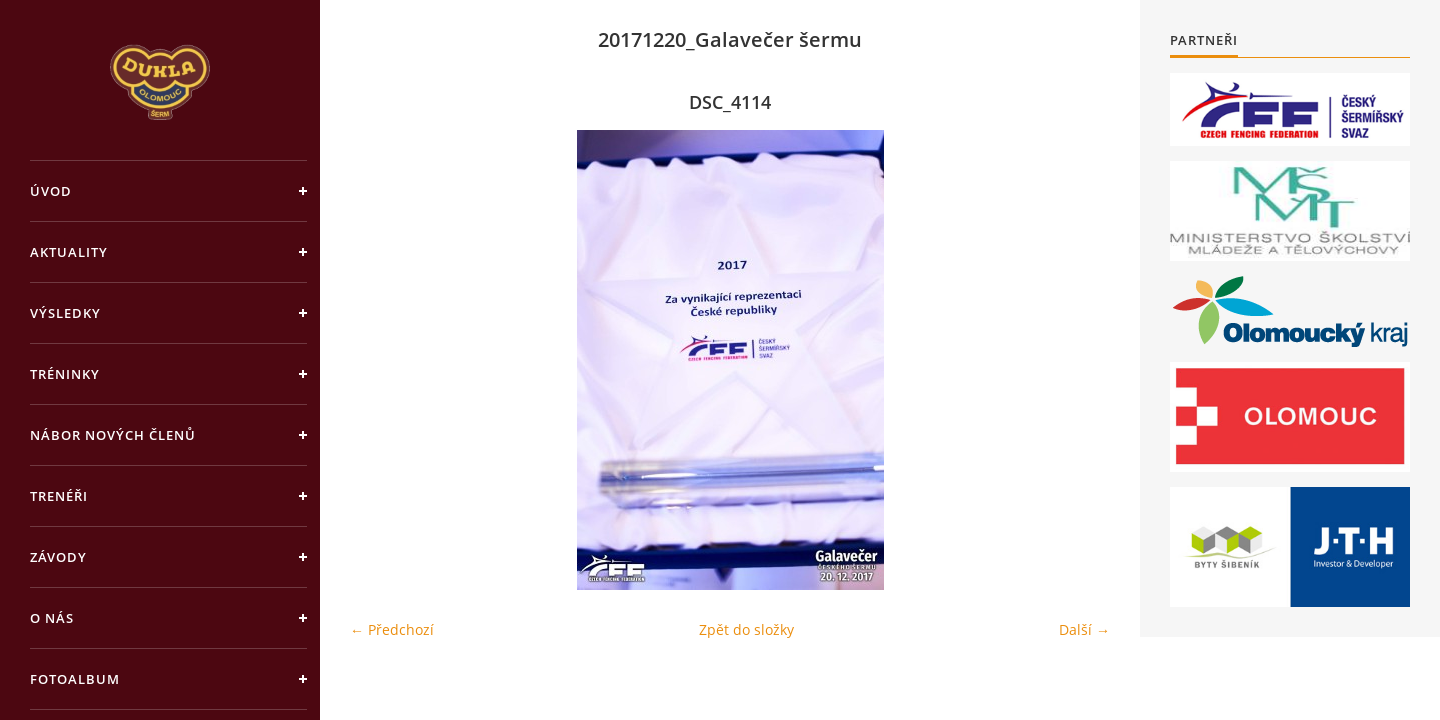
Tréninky (65, 374)
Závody (58, 557)
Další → (1084, 629)
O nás (52, 618)
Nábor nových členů (113, 435)
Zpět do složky (746, 629)
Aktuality (69, 252)
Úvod (51, 191)
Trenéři (59, 496)
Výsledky (65, 313)
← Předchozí (392, 629)
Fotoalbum (75, 679)
